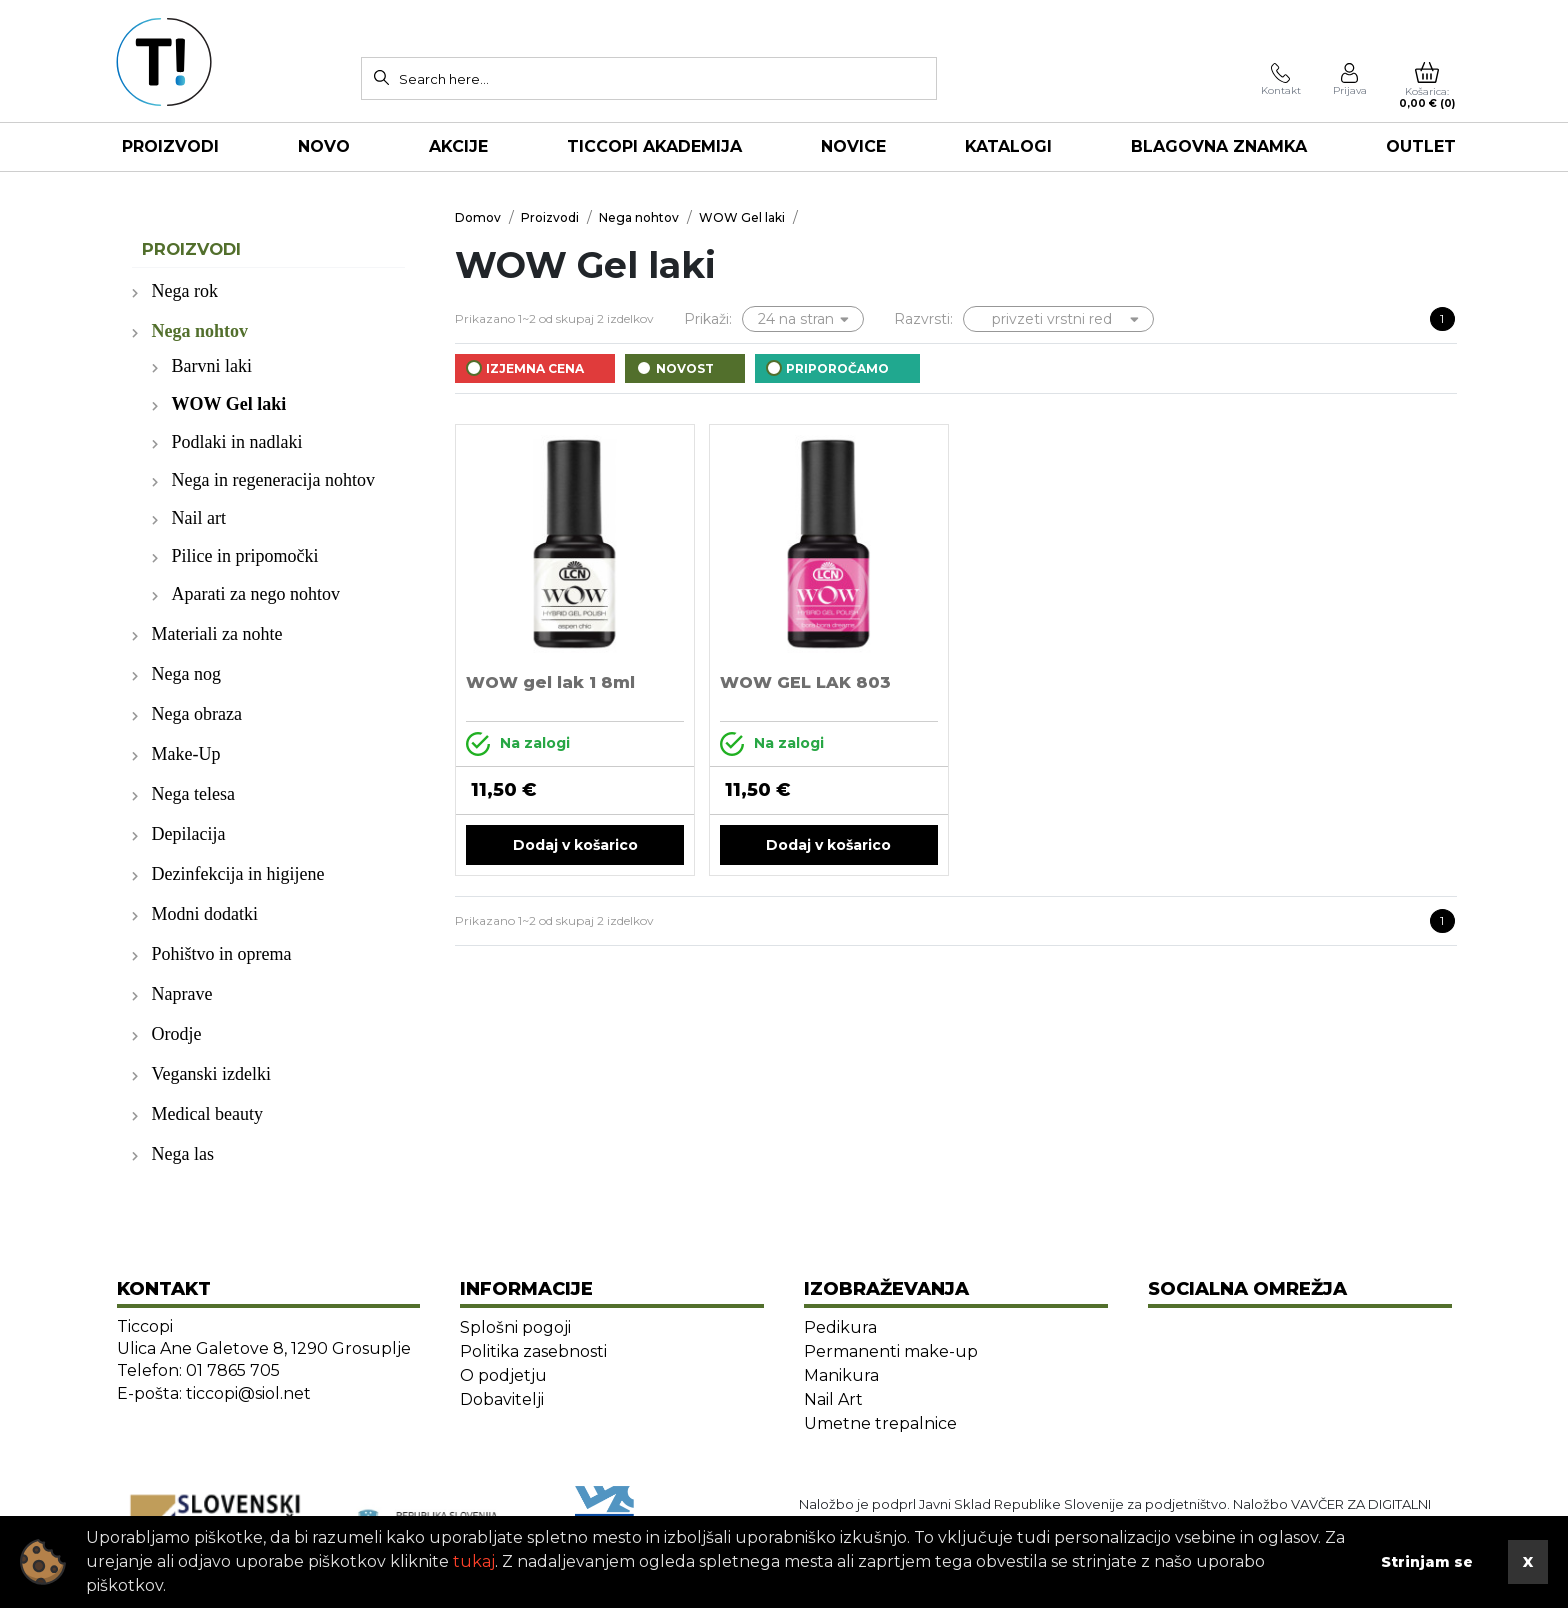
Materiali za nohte (217, 634)
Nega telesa (193, 794)
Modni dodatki (205, 914)
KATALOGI (1008, 146)
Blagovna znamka (1219, 146)
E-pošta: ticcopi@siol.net (214, 1393)
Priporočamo (837, 368)
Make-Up (186, 754)
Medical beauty (207, 1114)
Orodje (177, 1034)
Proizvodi (170, 146)
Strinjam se (1427, 1562)
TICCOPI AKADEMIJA (654, 146)
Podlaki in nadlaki (237, 442)
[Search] (381, 77)
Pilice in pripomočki (245, 556)
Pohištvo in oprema (222, 954)
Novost (685, 368)
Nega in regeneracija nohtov (273, 480)
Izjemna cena (535, 368)
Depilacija (189, 834)
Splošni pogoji (515, 1327)
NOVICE (853, 146)
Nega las (183, 1154)
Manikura (841, 1375)
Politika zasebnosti (533, 1351)
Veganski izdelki (211, 1074)
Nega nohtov (200, 331)
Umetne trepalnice (880, 1423)
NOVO (324, 146)
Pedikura (840, 1327)
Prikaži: (708, 319)
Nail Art (833, 1399)
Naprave (182, 994)
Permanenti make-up (891, 1351)
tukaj (474, 1561)
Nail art (199, 518)
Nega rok (185, 291)
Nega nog (186, 674)
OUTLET (1421, 146)
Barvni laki (212, 366)
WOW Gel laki (229, 404)
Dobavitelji (502, 1399)
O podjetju (503, 1375)
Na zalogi (518, 744)
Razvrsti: (923, 319)
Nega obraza (197, 714)
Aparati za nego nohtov (256, 594)
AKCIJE (458, 146)
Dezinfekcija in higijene (238, 874)
